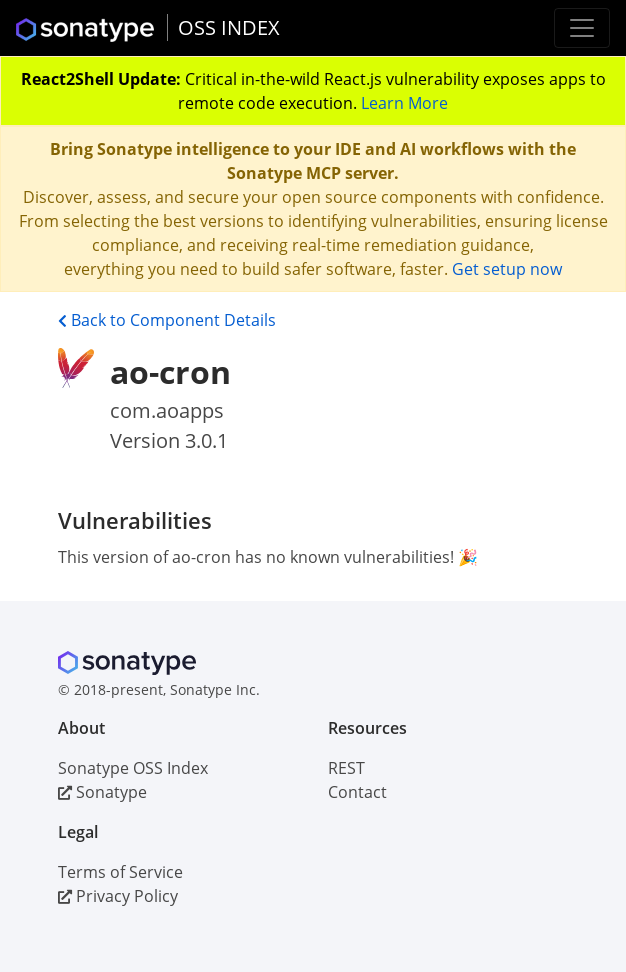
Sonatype (102, 792)
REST (346, 768)
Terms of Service (120, 872)
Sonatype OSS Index (133, 768)
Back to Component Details (167, 320)
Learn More (404, 103)
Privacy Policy (118, 896)
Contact (357, 792)
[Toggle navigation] (582, 28)
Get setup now (507, 269)
